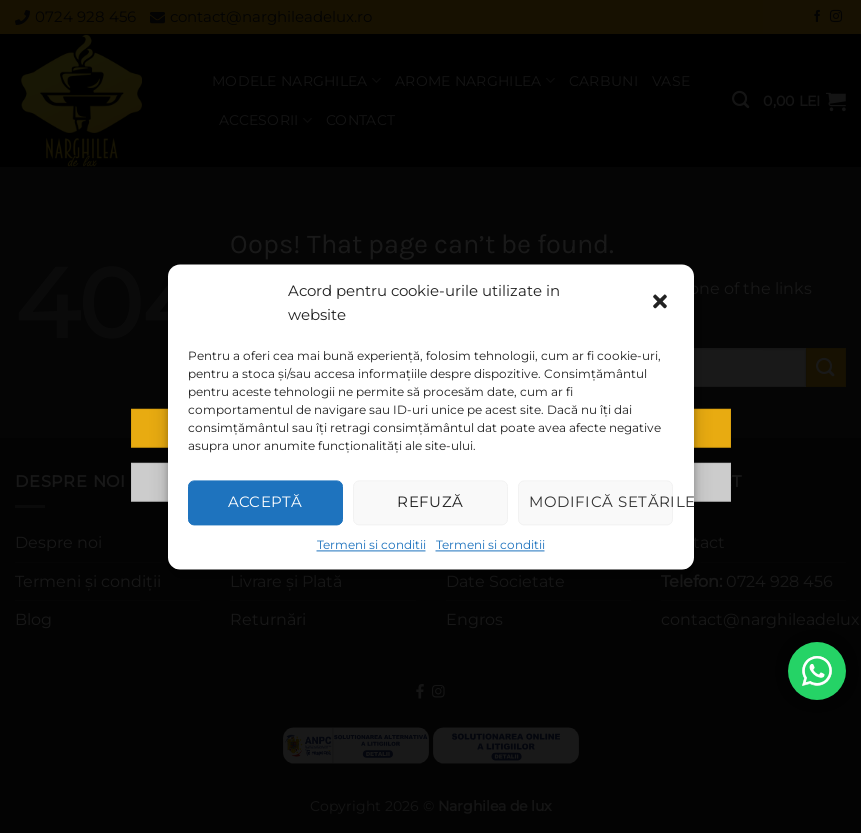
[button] (662, 303)
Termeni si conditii (371, 544)
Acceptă (265, 501)
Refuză (430, 501)
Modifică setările (601, 501)
